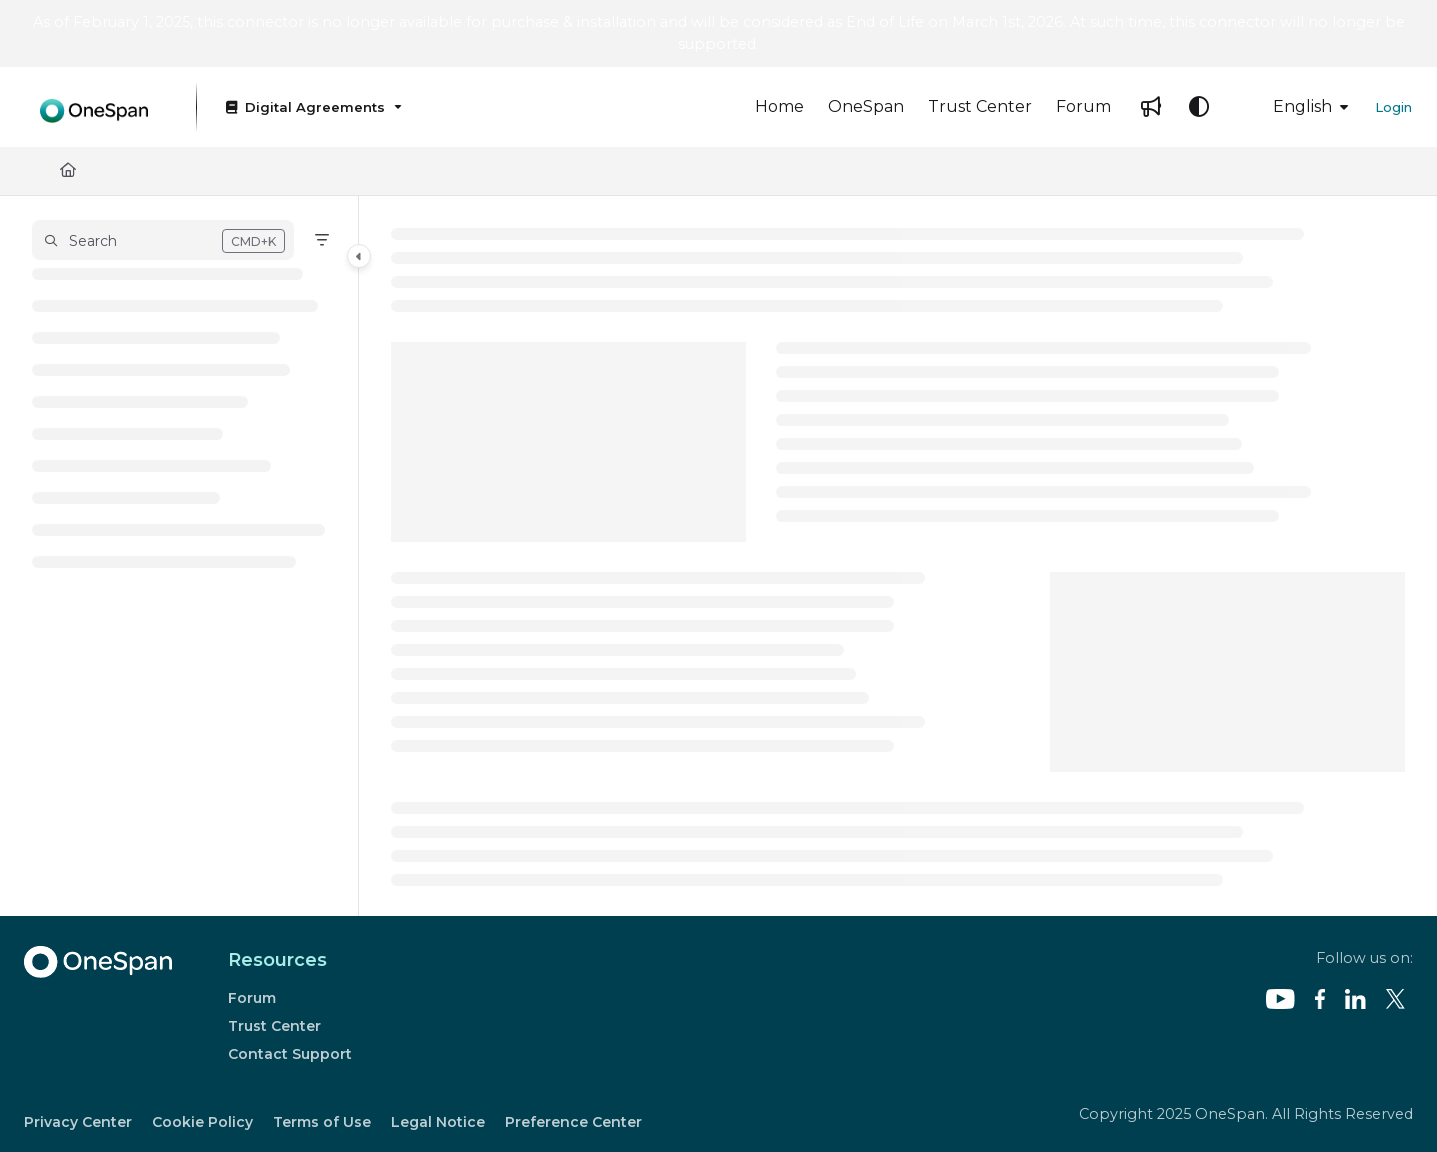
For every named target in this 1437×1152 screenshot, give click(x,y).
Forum (252, 998)
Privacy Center (78, 1122)
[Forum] (1083, 107)
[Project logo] (94, 106)
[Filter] (322, 240)
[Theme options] (1199, 107)
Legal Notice (438, 1122)
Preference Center (573, 1122)
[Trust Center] (980, 107)
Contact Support (290, 1054)
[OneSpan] (866, 107)
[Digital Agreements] (312, 107)
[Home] (779, 107)
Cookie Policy (202, 1122)
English (1288, 106)
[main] (898, 556)
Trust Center (274, 1026)
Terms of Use (322, 1122)
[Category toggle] (359, 256)
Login (1393, 107)
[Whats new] (1151, 107)
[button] (163, 240)
